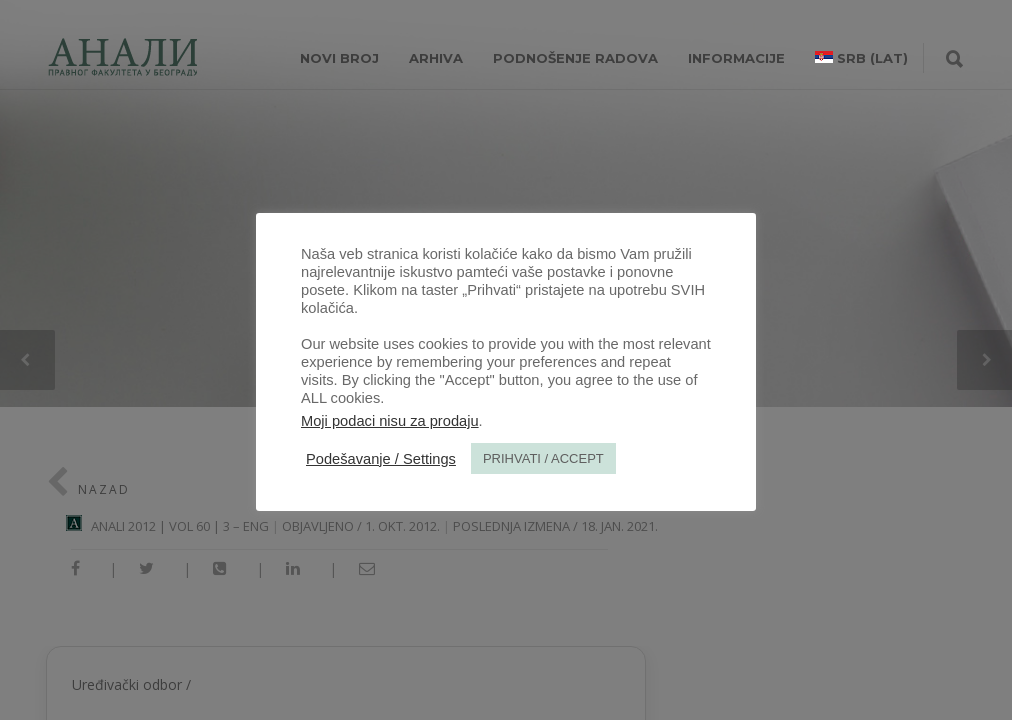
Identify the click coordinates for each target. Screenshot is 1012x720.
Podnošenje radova (575, 58)
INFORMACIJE (736, 58)
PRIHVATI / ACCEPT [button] (543, 458)
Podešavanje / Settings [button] (381, 459)
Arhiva (436, 58)
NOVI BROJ (339, 58)
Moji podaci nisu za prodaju (390, 421)
